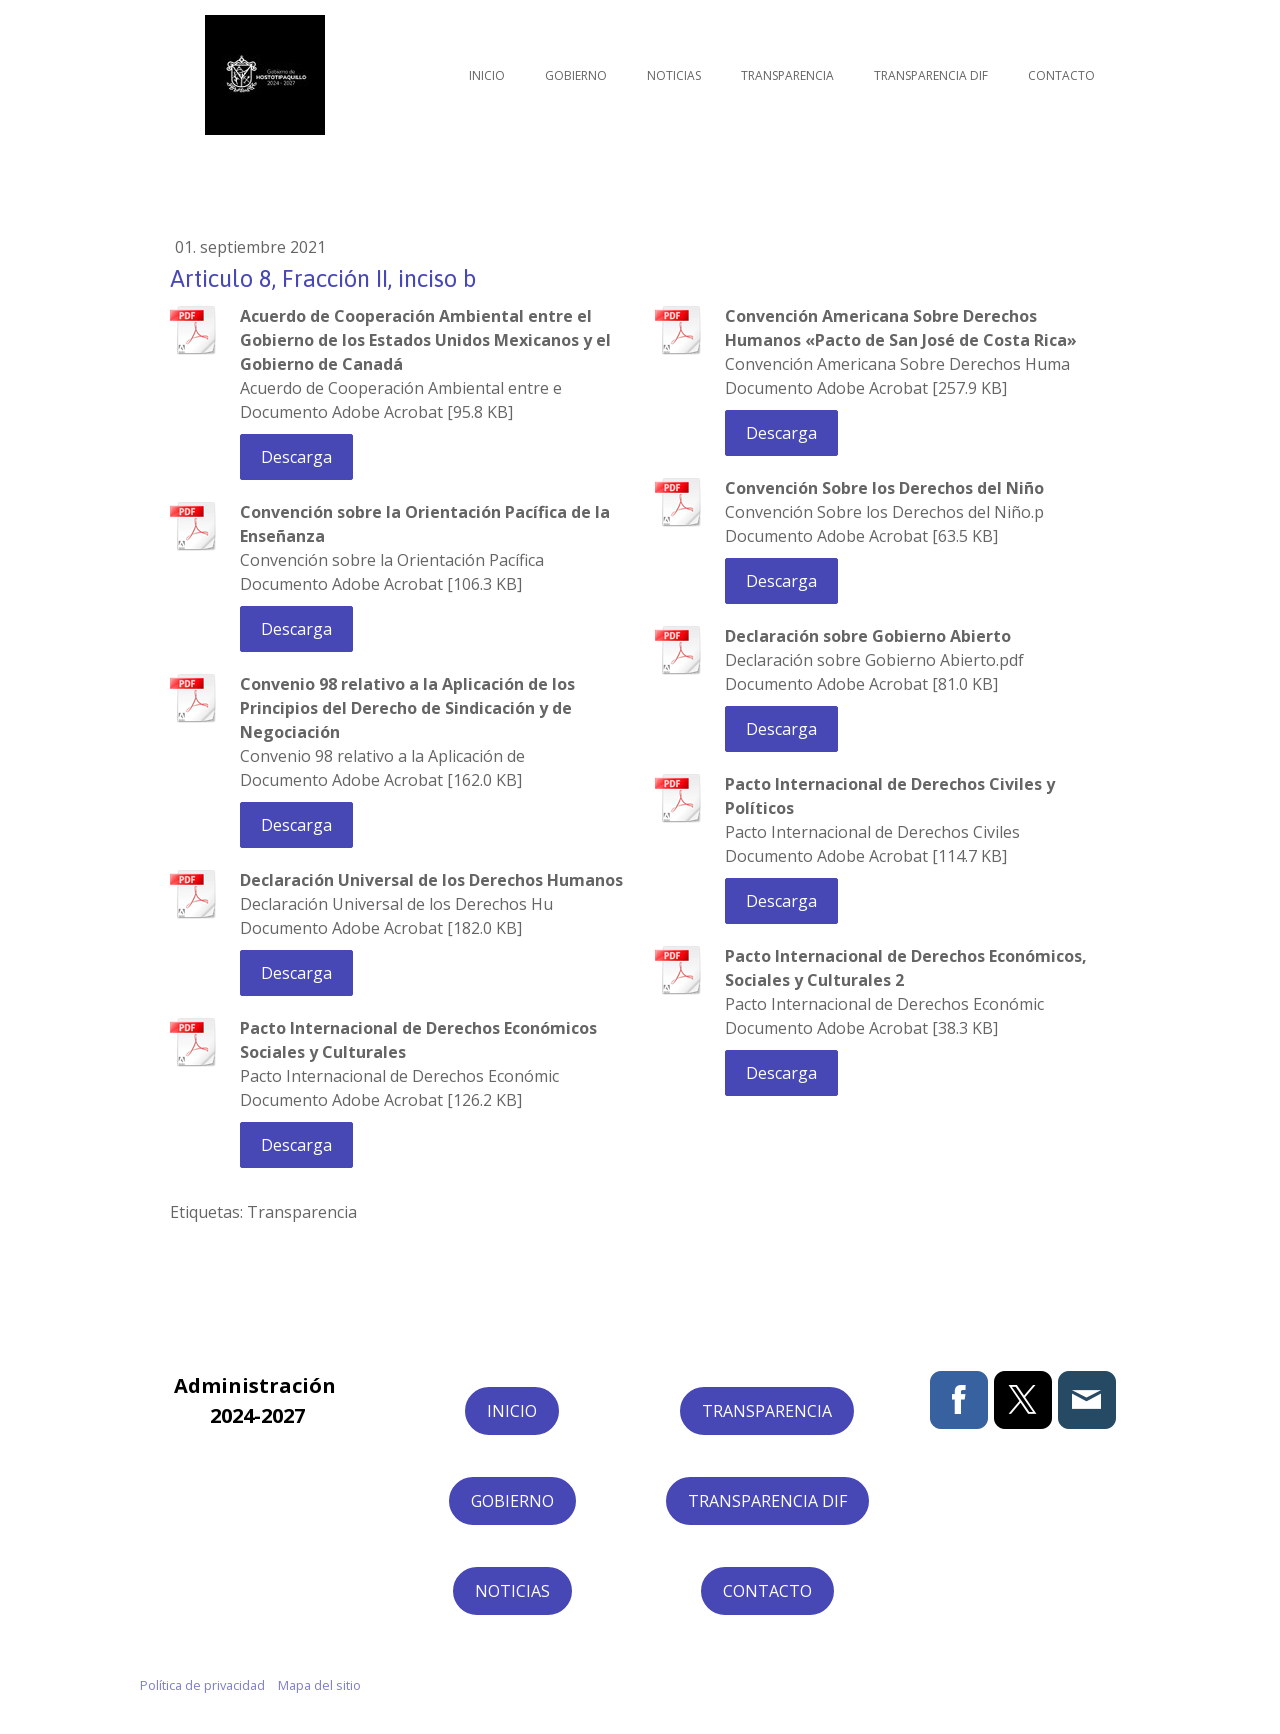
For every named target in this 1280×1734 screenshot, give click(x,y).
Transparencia (787, 75)
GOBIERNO (512, 1501)
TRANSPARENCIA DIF (767, 1501)
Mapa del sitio (319, 1685)
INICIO (512, 1411)
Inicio (487, 75)
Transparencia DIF (931, 75)
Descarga (296, 457)
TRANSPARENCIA (767, 1411)
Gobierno (576, 75)
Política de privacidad (202, 1685)
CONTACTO (767, 1591)
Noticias (674, 75)
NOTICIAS (512, 1591)
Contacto (1061, 75)
